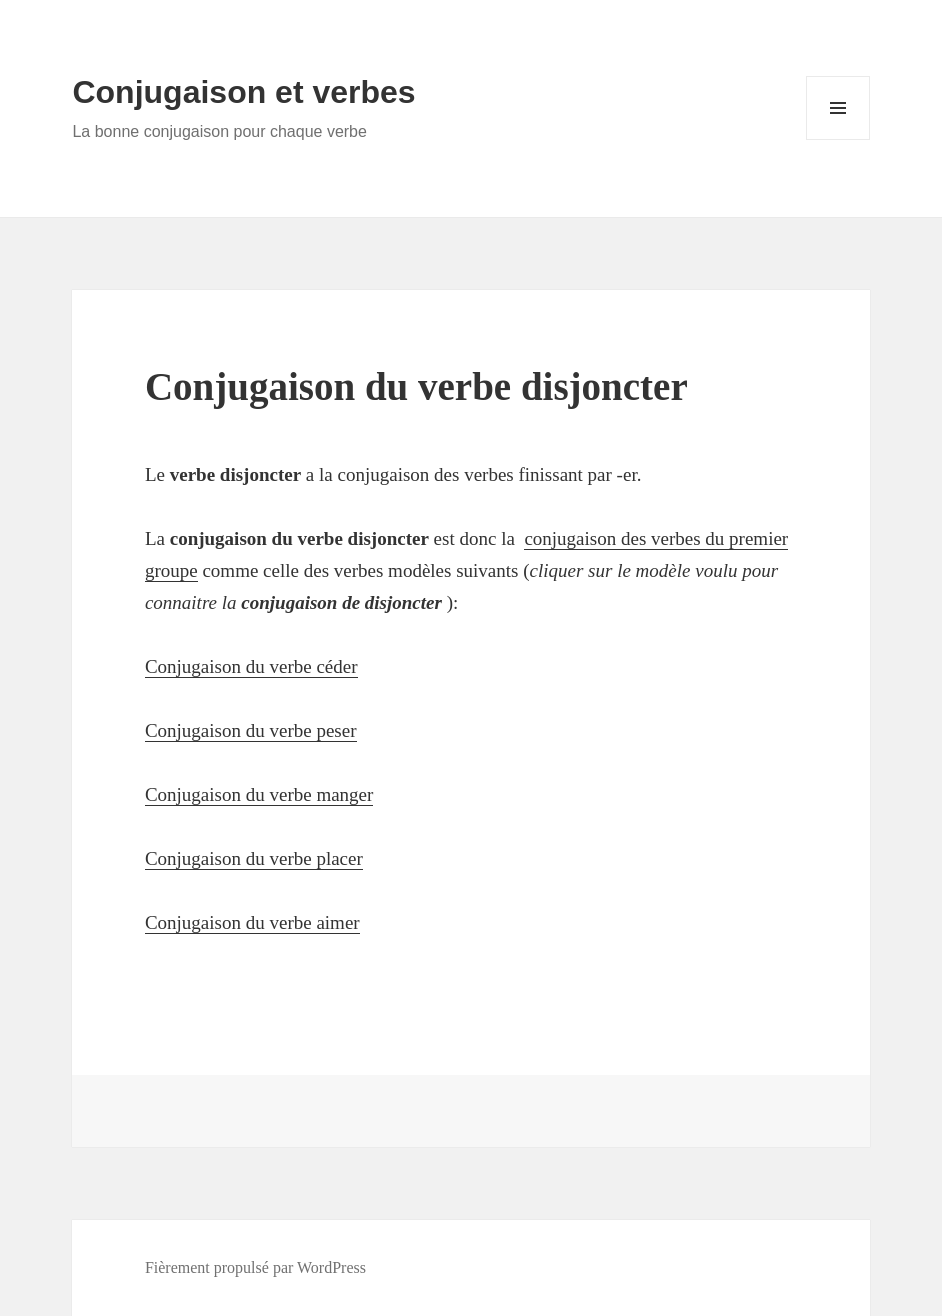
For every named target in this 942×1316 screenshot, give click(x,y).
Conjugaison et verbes (243, 92)
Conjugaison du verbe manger (259, 794)
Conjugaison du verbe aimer (252, 922)
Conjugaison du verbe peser (251, 730)
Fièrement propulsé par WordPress (255, 1267)
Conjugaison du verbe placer (254, 858)
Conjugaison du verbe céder (251, 666)
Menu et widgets (838, 139)
